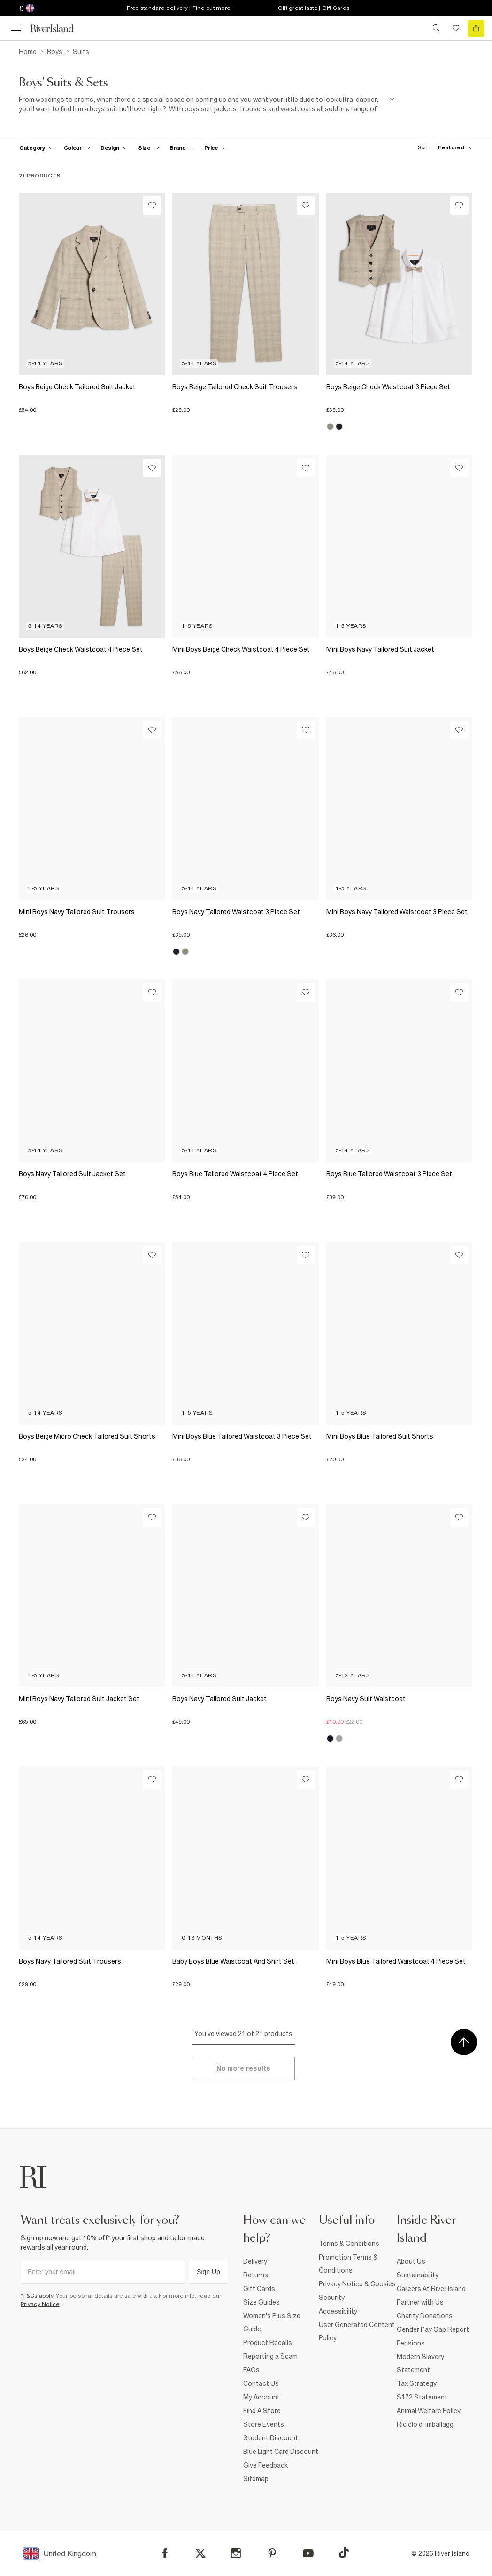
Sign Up (208, 2271)
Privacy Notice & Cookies (357, 2284)
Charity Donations (425, 2316)
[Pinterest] (272, 2553)
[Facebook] (165, 2553)
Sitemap (256, 2479)
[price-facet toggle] (215, 148)
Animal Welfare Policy (429, 2410)
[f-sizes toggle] (148, 148)
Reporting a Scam (270, 2356)
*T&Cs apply (37, 2295)
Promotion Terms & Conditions (348, 2263)
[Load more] (243, 2068)
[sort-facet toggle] (443, 147)
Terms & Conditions (349, 2243)
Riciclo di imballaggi (426, 2424)
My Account (261, 2397)
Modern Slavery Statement (420, 2363)
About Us (411, 2261)
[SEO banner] (206, 104)
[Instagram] (236, 2553)
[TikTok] (343, 2552)
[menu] (16, 28)
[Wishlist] (152, 205)
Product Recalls (267, 2342)
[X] (200, 2553)
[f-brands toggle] (182, 148)
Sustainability (417, 2275)
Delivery (255, 2261)
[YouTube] (308, 2553)
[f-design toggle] (114, 148)
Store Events (263, 2424)
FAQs (251, 2370)
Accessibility (338, 2311)
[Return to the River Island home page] (58, 28)
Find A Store (262, 2410)
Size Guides (261, 2302)
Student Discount (270, 2438)
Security (332, 2297)
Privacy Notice (40, 2304)
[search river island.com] (436, 28)
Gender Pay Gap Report (433, 2329)
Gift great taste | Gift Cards (313, 8)
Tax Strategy (417, 2383)
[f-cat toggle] (36, 148)
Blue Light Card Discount (280, 2451)
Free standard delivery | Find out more (179, 8)
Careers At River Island (431, 2288)
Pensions (411, 2343)
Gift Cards (259, 2288)
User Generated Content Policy (357, 2331)
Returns (255, 2275)
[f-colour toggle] (77, 148)
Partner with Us (420, 2302)
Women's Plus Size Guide (271, 2322)
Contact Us (261, 2383)
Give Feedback (265, 2465)
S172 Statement (422, 2397)
